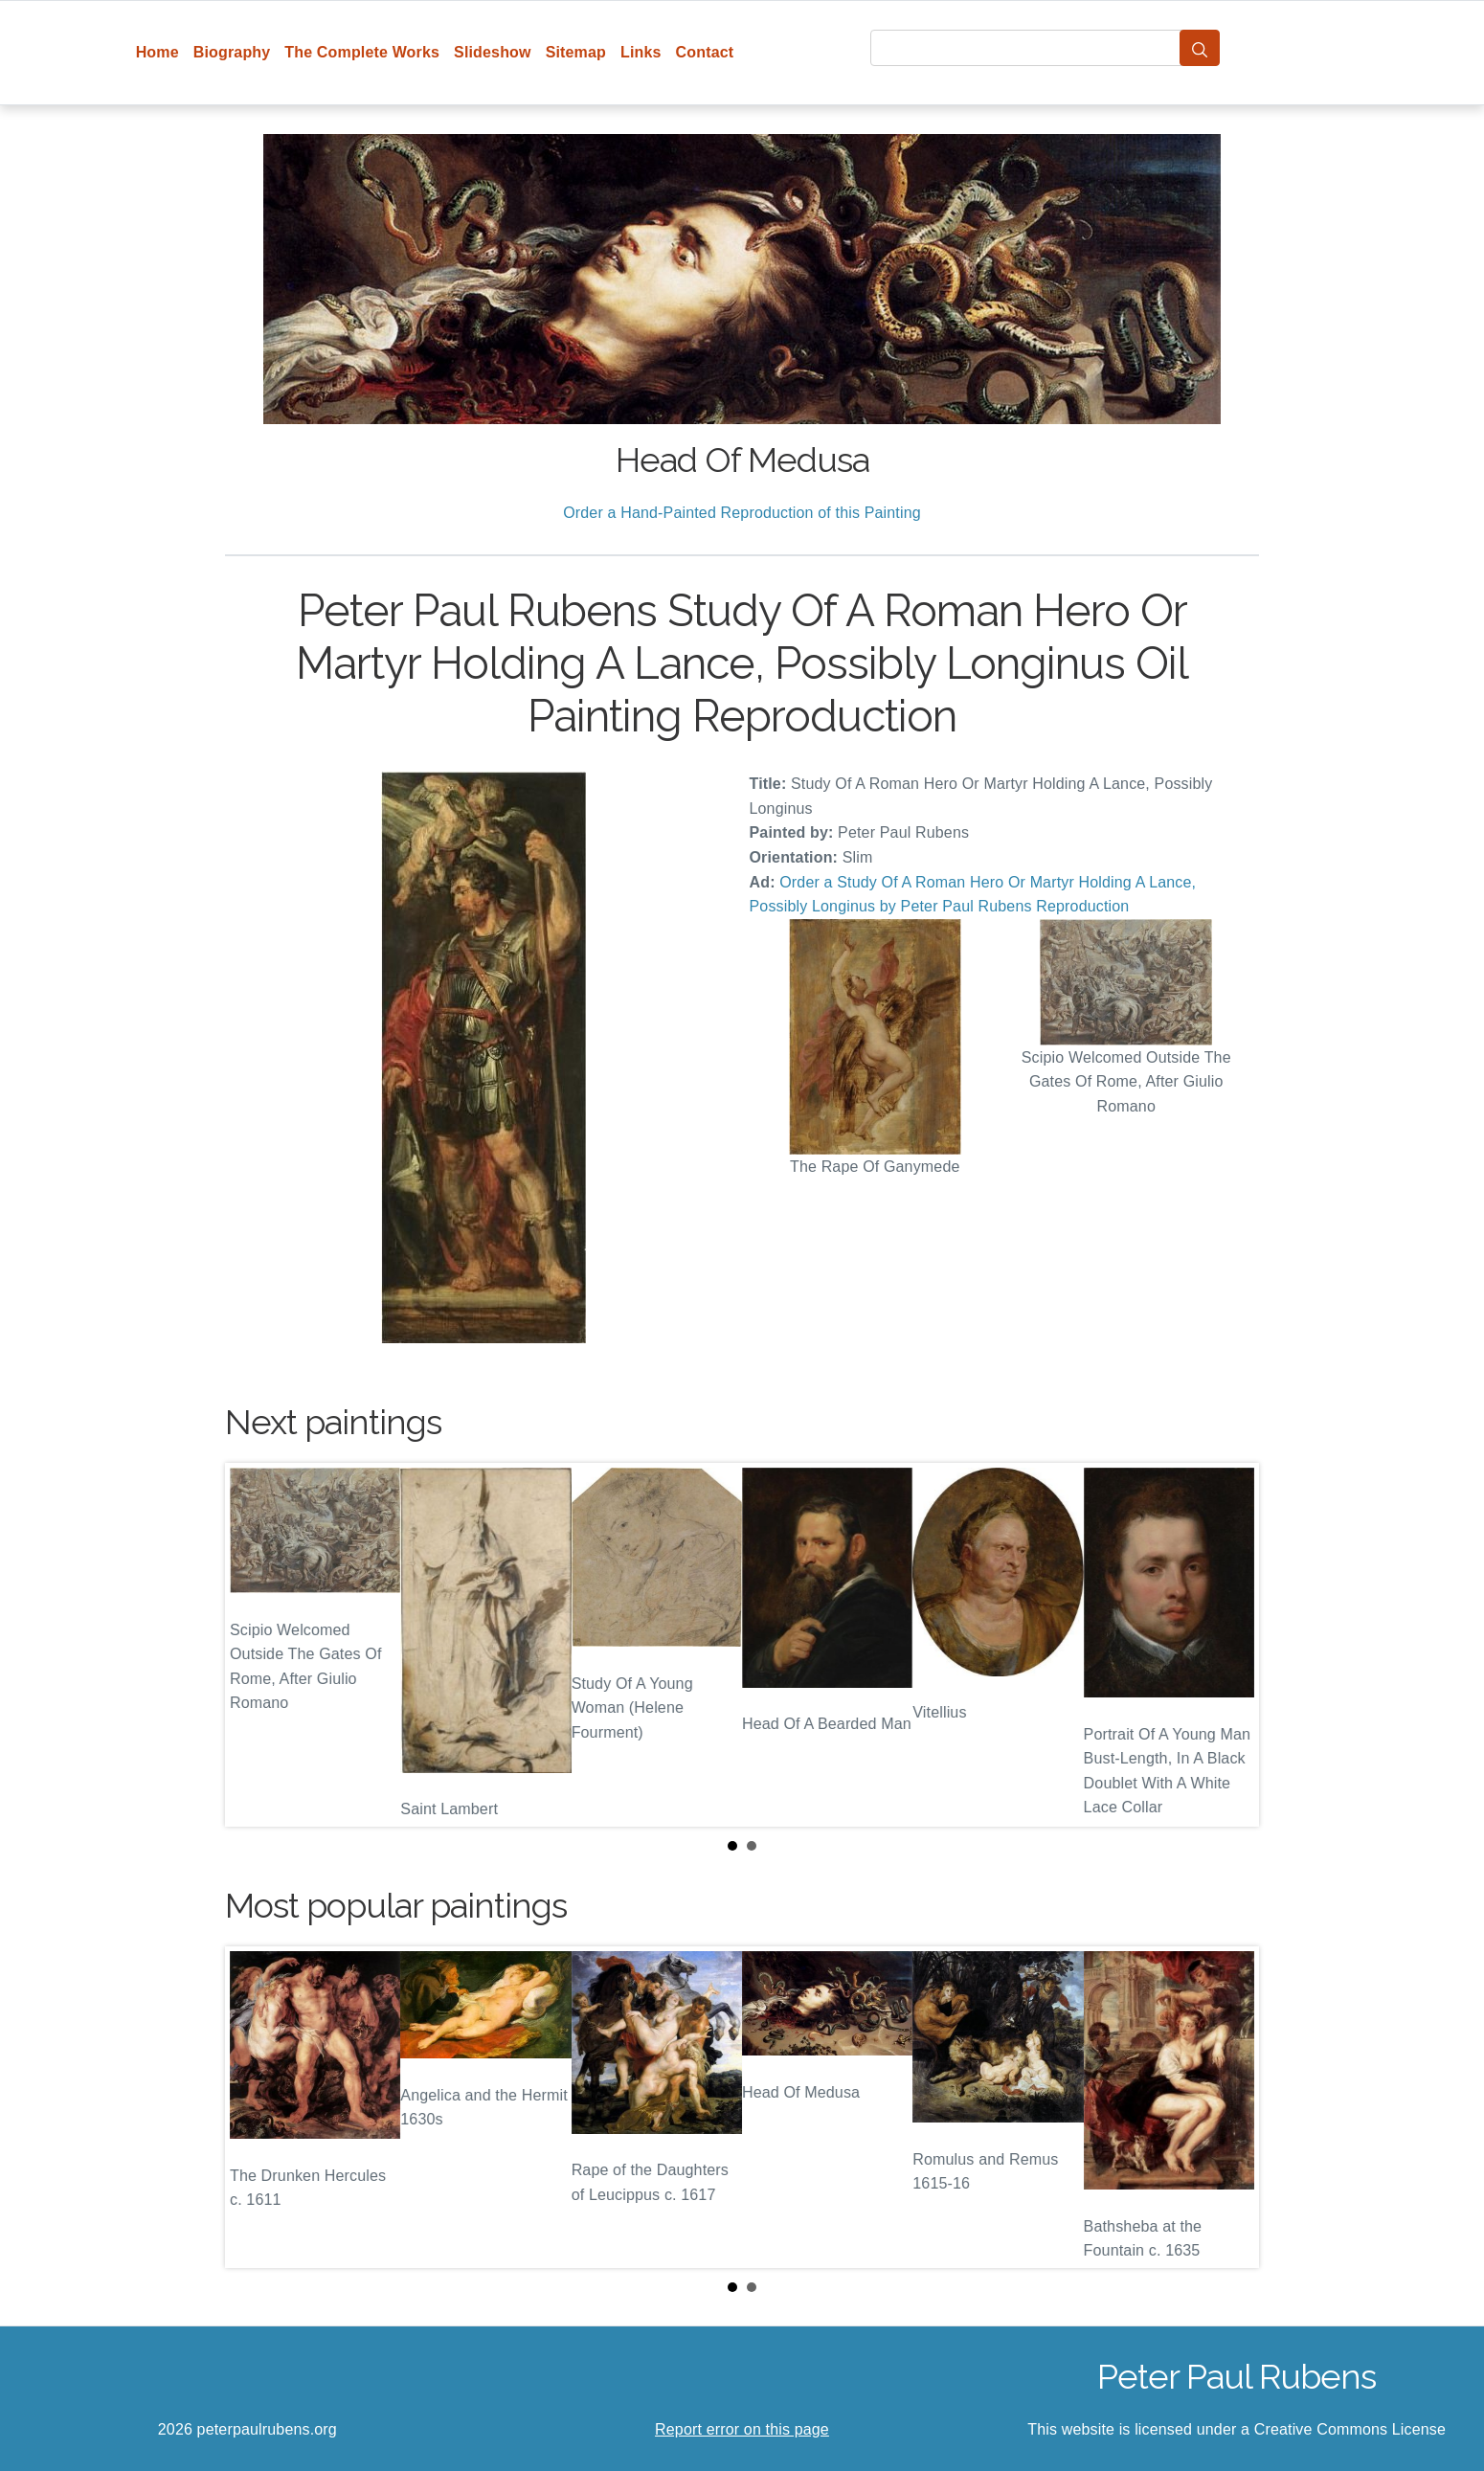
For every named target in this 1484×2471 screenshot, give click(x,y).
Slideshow (492, 52)
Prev (254, 1644)
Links (641, 52)
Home (157, 52)
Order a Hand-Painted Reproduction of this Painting (742, 513)
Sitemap (576, 52)
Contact (705, 52)
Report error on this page (742, 2429)
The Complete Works (361, 52)
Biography (232, 52)
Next (1229, 1644)
